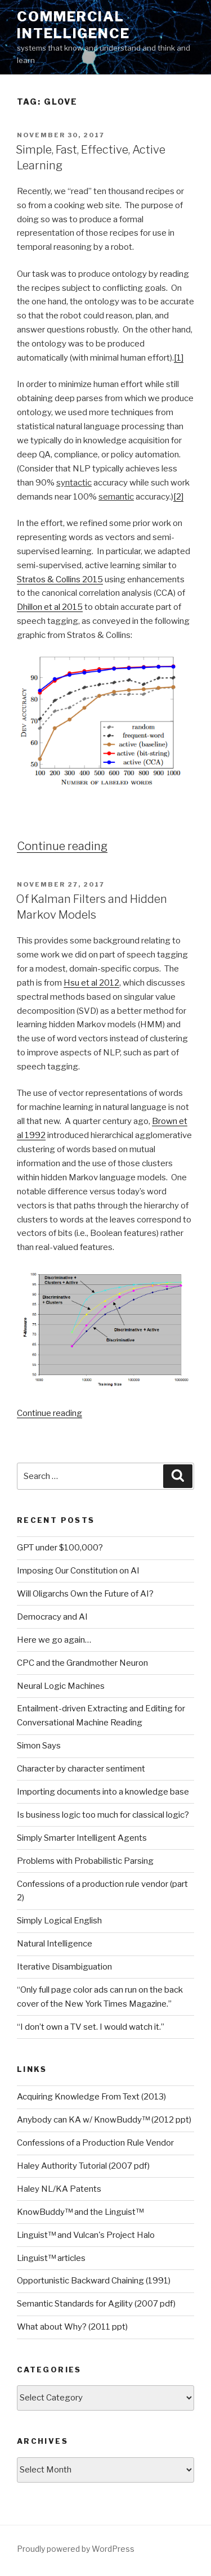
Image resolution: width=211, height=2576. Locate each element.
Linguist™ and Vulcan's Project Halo (86, 2235)
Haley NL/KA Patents (59, 2189)
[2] (178, 497)
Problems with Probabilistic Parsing (85, 1861)
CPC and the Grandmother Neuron (82, 1663)
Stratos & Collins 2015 (60, 579)
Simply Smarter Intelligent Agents (82, 1838)
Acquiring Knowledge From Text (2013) (91, 2097)
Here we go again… (54, 1640)
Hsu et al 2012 (91, 983)
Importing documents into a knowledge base (103, 1792)
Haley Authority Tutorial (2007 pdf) (83, 2166)
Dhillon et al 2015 (50, 607)
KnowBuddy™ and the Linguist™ (80, 2212)
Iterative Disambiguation (64, 1967)
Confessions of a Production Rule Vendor (95, 2143)
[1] (178, 358)
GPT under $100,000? (60, 1548)
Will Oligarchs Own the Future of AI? (85, 1594)
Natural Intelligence (54, 1944)
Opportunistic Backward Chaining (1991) (93, 2281)
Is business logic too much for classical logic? (103, 1815)
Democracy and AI (52, 1617)
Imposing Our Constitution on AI (78, 1571)
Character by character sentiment (81, 1769)
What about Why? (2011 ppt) (72, 2327)
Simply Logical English (59, 1921)
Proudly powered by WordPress (75, 2548)
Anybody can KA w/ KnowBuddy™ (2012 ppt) (104, 2120)
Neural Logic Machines (61, 1686)
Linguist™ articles (51, 2258)
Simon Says (39, 1746)
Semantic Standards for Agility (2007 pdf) (96, 2304)
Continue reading (62, 846)
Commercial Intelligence (73, 25)
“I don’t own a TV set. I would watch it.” (90, 2027)
